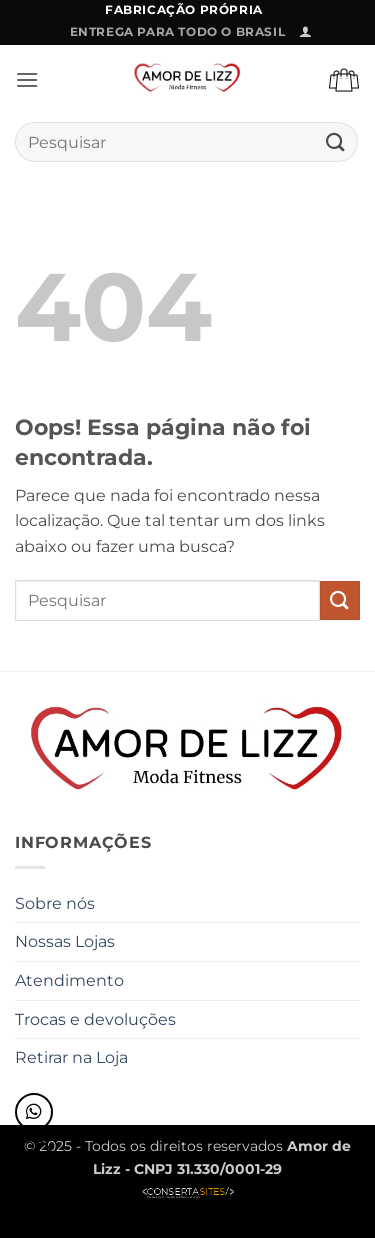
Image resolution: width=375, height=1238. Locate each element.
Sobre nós (55, 903)
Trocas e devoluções (95, 1019)
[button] (305, 31)
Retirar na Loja (71, 1057)
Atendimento (69, 980)
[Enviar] (336, 142)
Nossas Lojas (65, 941)
